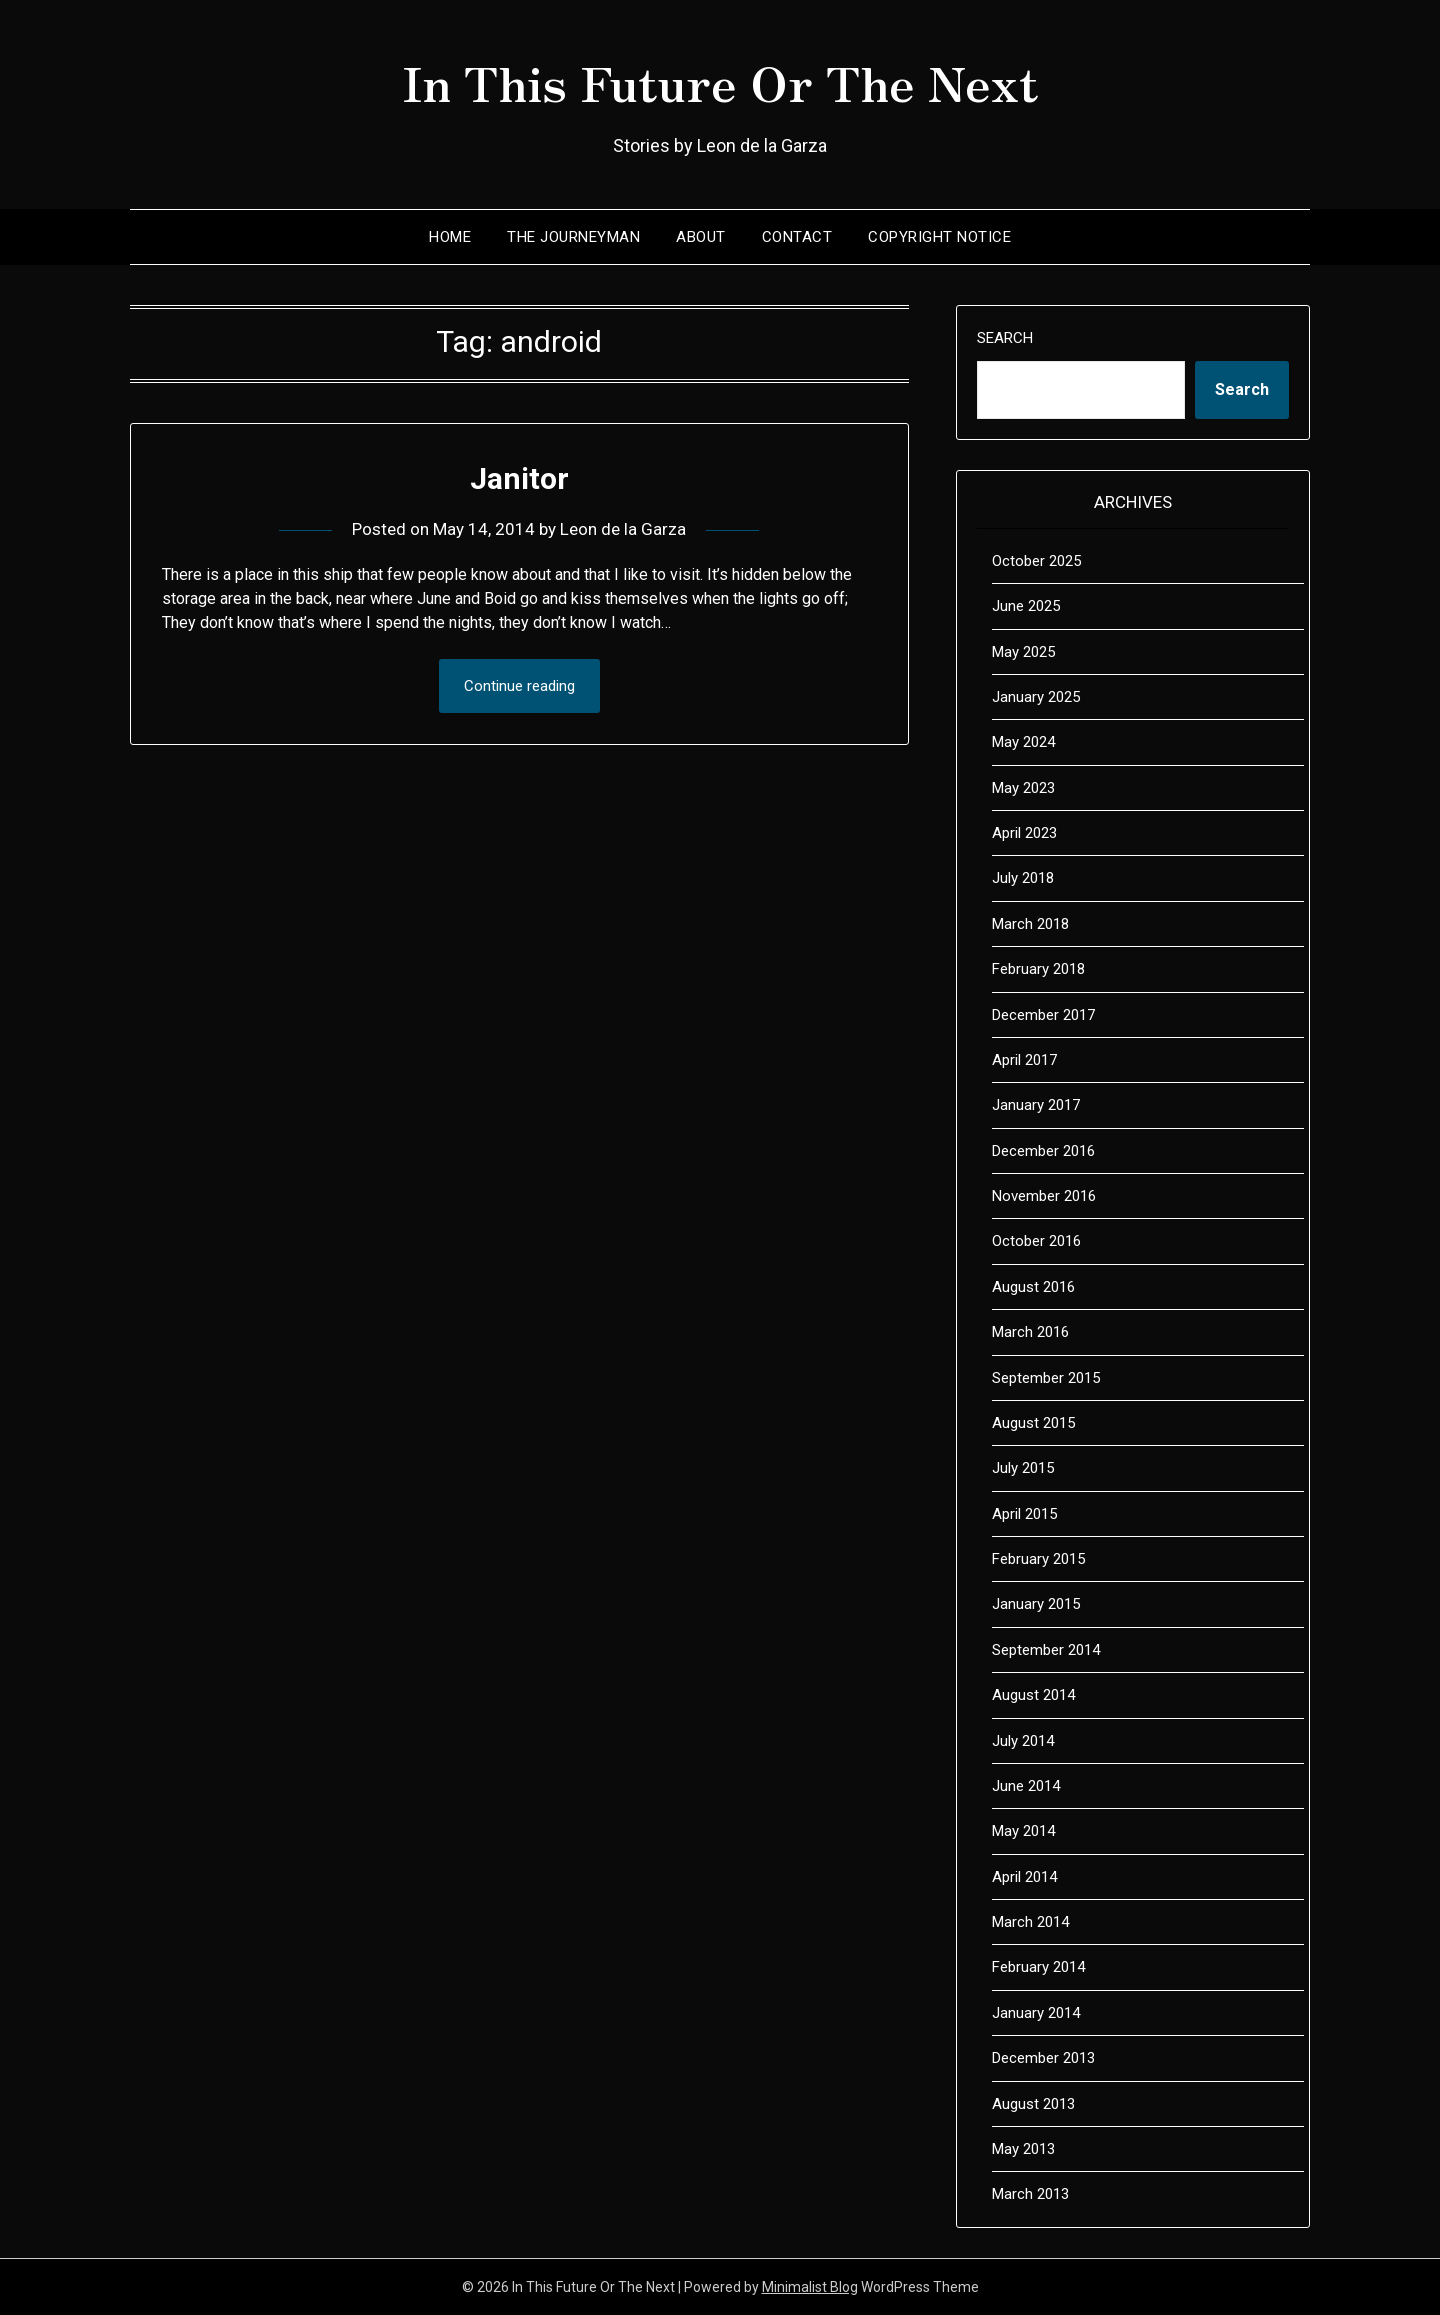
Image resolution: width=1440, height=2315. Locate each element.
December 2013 (1043, 2058)
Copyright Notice (939, 237)
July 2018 (1023, 878)
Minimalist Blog (810, 2287)
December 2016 (1043, 1151)
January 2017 (1036, 1105)
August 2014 (1033, 1695)
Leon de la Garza (623, 529)
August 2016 (1033, 1287)
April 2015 (1024, 1514)
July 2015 (1023, 1468)
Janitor (519, 478)
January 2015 (1036, 1604)
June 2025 (1026, 606)
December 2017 (1043, 1015)
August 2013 (1033, 2104)
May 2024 (1023, 742)
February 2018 (1038, 969)
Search (1005, 338)
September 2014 (1046, 1650)
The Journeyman (573, 237)
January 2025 (1036, 697)
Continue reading (519, 686)
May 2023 (1023, 788)
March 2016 (1030, 1332)
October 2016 (1036, 1241)
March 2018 (1030, 924)
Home (450, 237)
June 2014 (1026, 1786)
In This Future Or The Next (720, 81)
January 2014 (1036, 2013)
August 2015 (1033, 1423)
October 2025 (1036, 561)
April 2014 (1024, 1877)
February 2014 (1038, 1967)
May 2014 (1023, 1831)
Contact (797, 237)
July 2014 (1023, 1741)
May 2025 (1023, 652)
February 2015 (1038, 1559)
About (701, 237)
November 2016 (1044, 1196)
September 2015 (1046, 1378)
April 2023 (1024, 833)
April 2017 (1024, 1060)
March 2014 (1030, 1922)
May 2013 (1023, 2149)
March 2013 (1030, 2194)
